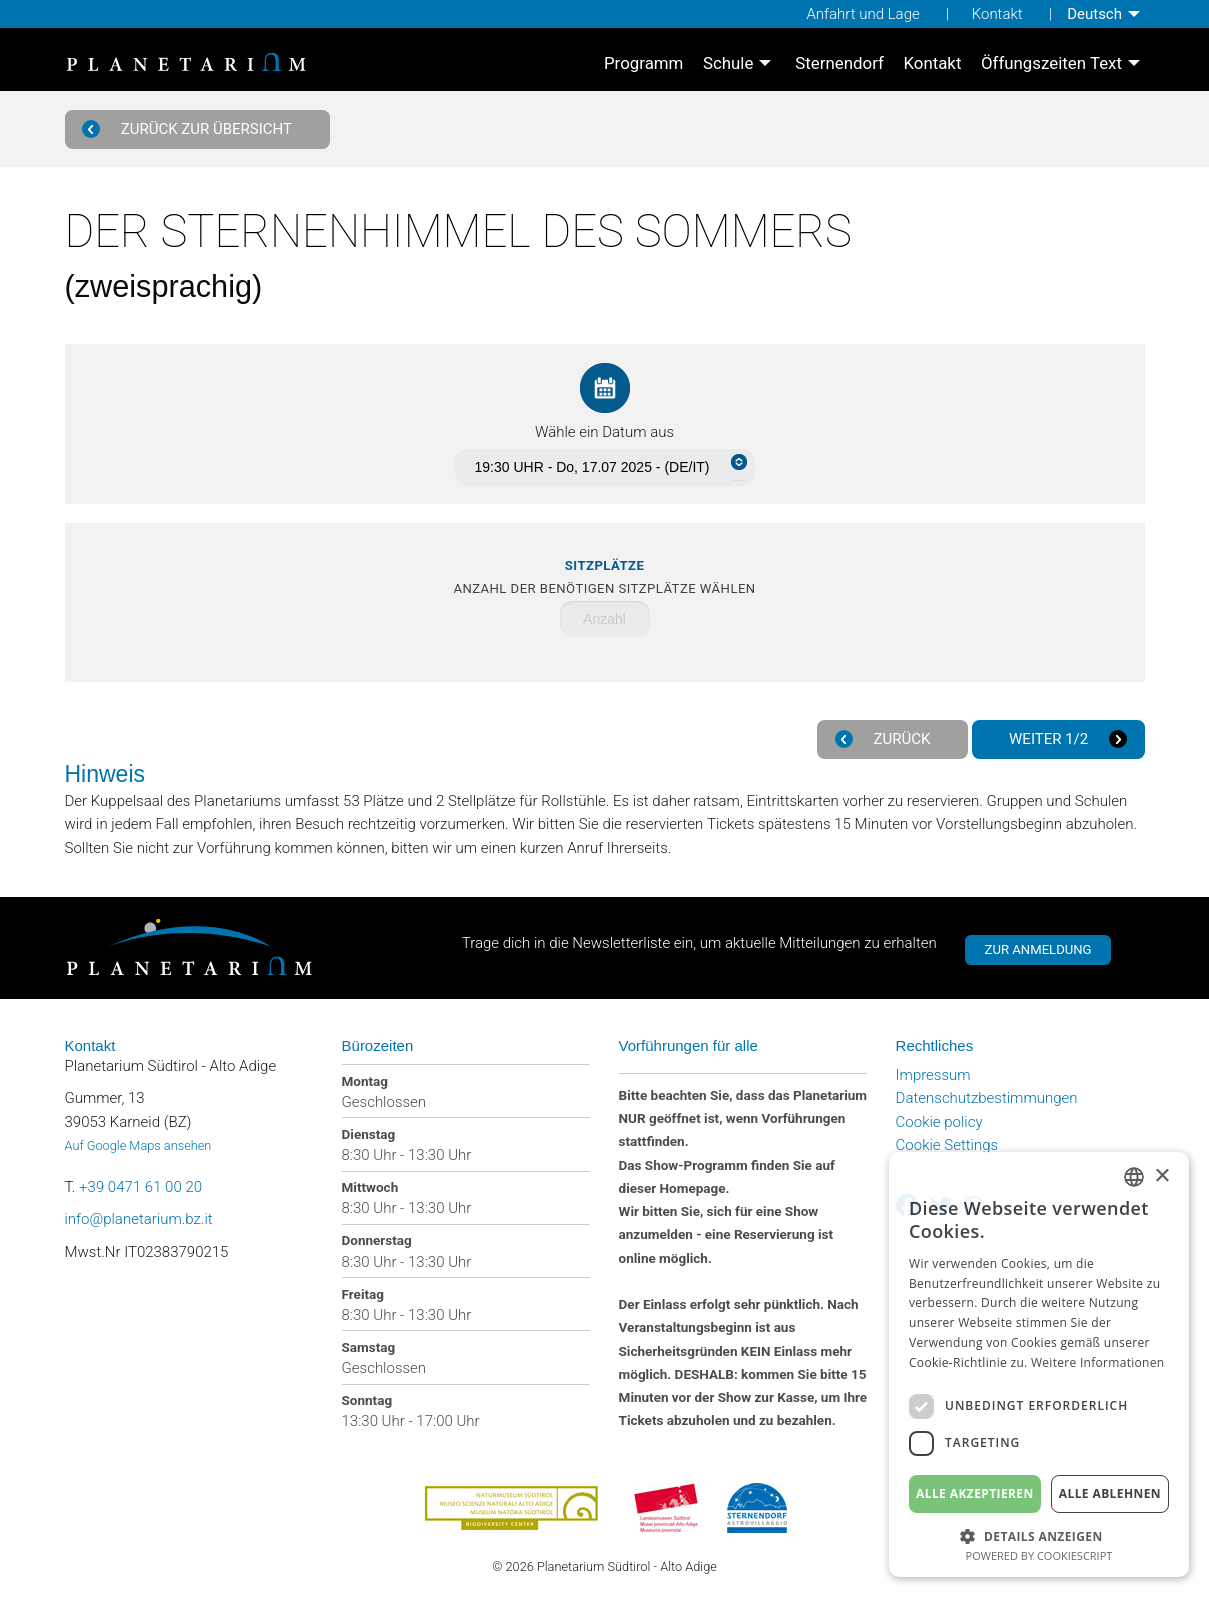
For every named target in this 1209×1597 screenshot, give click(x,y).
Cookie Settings (947, 1145)
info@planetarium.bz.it (139, 1219)
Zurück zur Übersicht (189, 129)
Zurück (885, 739)
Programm (643, 64)
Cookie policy (939, 1122)
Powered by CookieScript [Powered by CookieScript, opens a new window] (1039, 1555)
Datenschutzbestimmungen (987, 1098)
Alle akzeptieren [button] (975, 1493)
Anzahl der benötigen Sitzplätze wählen (604, 577)
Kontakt (997, 14)
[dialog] (1039, 1364)
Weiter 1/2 (1065, 739)
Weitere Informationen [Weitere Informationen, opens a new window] (1098, 1362)
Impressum (933, 1075)
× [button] (1161, 1176)
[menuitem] (1105, 14)
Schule (728, 64)
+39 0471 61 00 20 (140, 1187)
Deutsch (1094, 14)
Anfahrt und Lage (862, 14)
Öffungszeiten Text (1051, 64)
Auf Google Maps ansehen (138, 1145)
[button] (1039, 1534)
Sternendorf (839, 64)
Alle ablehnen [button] (1110, 1493)
